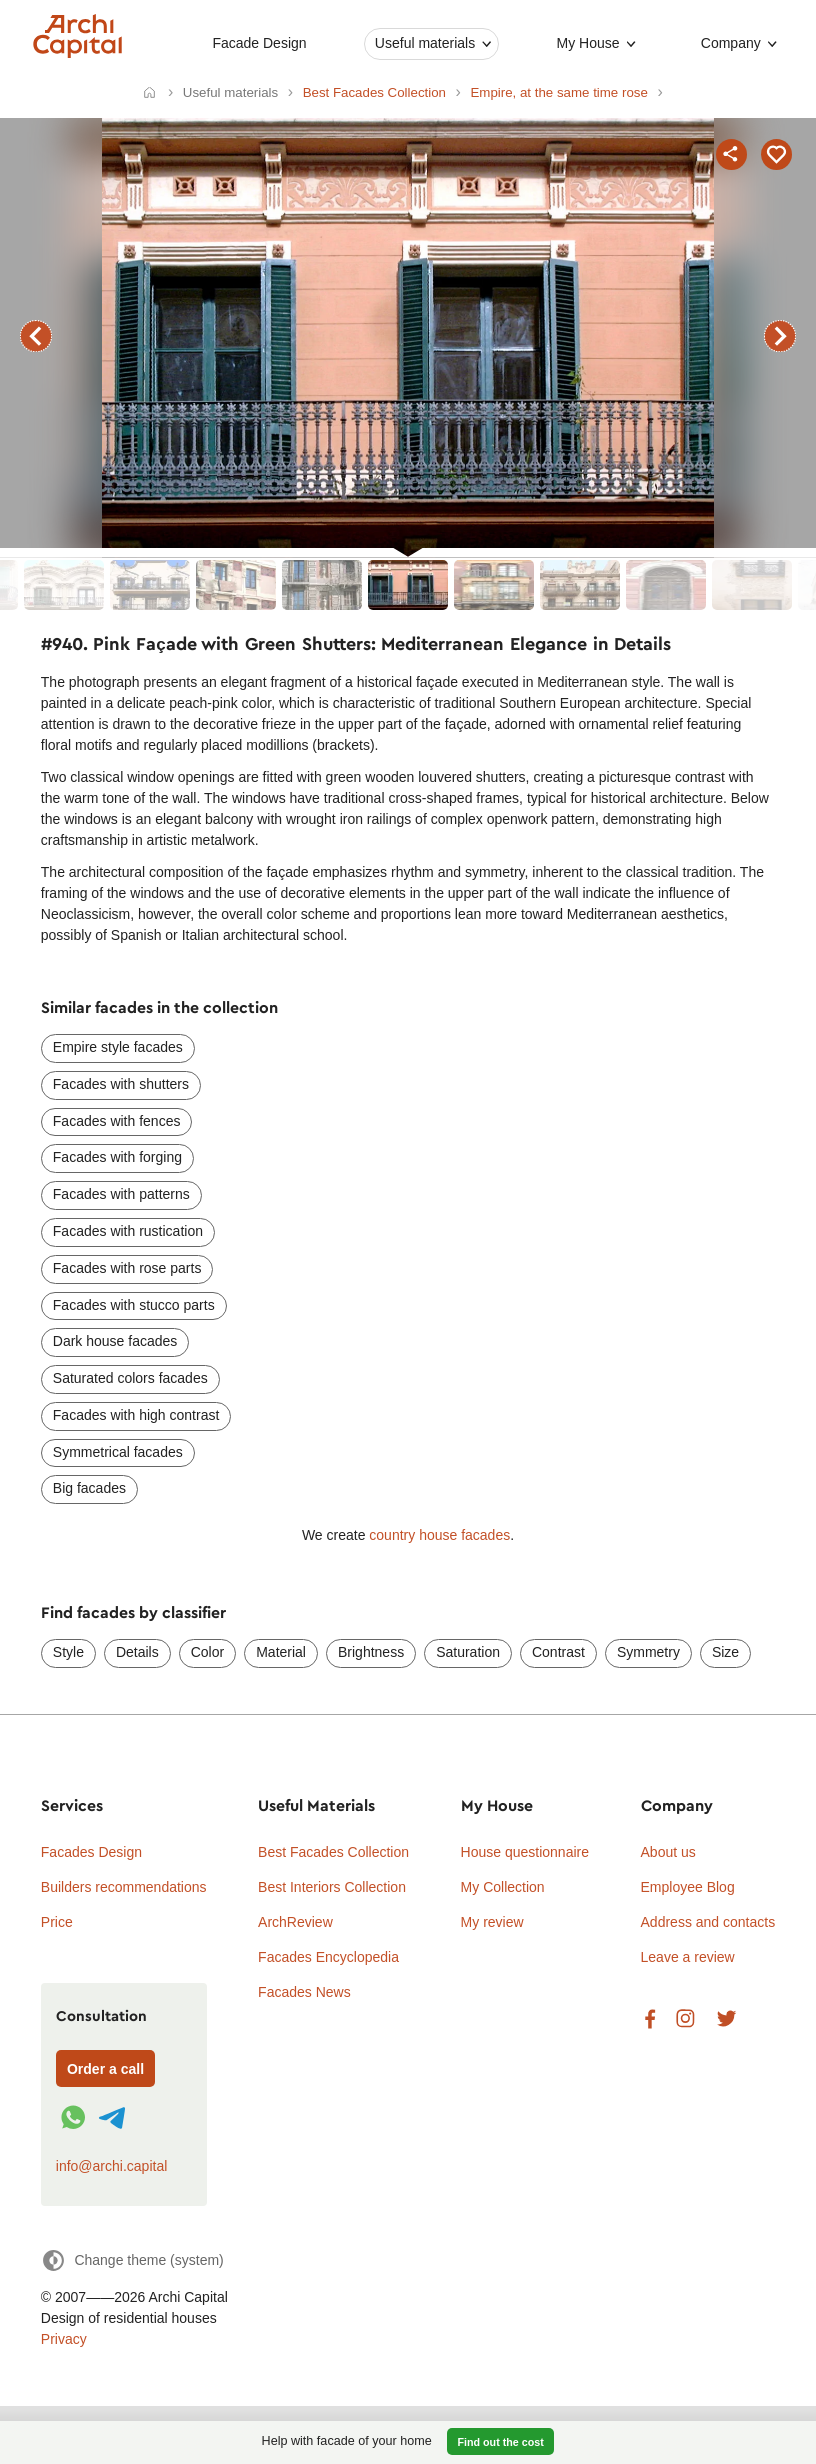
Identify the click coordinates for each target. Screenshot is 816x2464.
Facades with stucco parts (134, 1305)
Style (68, 1652)
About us (668, 1852)
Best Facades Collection (333, 1852)
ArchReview (295, 1922)
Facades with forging (117, 1157)
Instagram (685, 2019)
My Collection (503, 1887)
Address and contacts (708, 1922)
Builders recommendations (124, 1887)
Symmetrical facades (118, 1452)
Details (137, 1652)
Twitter (726, 2019)
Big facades (89, 1488)
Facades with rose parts (127, 1268)
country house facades (439, 1535)
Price (57, 1922)
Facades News (304, 1992)
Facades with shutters (121, 1084)
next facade (780, 336)
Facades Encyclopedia (328, 1957)
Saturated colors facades (130, 1378)
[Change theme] (132, 2260)
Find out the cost (501, 2442)
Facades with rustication (128, 1231)
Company (730, 43)
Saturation (468, 1652)
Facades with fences (117, 1121)
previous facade (36, 336)
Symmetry (648, 1652)
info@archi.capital (112, 2166)
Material (281, 1652)
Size (725, 1652)
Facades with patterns (121, 1194)
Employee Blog (688, 1887)
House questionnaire (525, 1852)
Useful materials (424, 43)
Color (207, 1652)
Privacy (64, 2339)
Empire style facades (118, 1047)
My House (587, 43)
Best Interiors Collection (332, 1887)
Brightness (371, 1652)
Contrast (558, 1652)
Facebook (650, 2019)
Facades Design (91, 1852)
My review (492, 1922)
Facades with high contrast (136, 1415)
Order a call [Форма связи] (105, 2069)
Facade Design (259, 43)
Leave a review (688, 1957)
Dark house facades (115, 1341)
